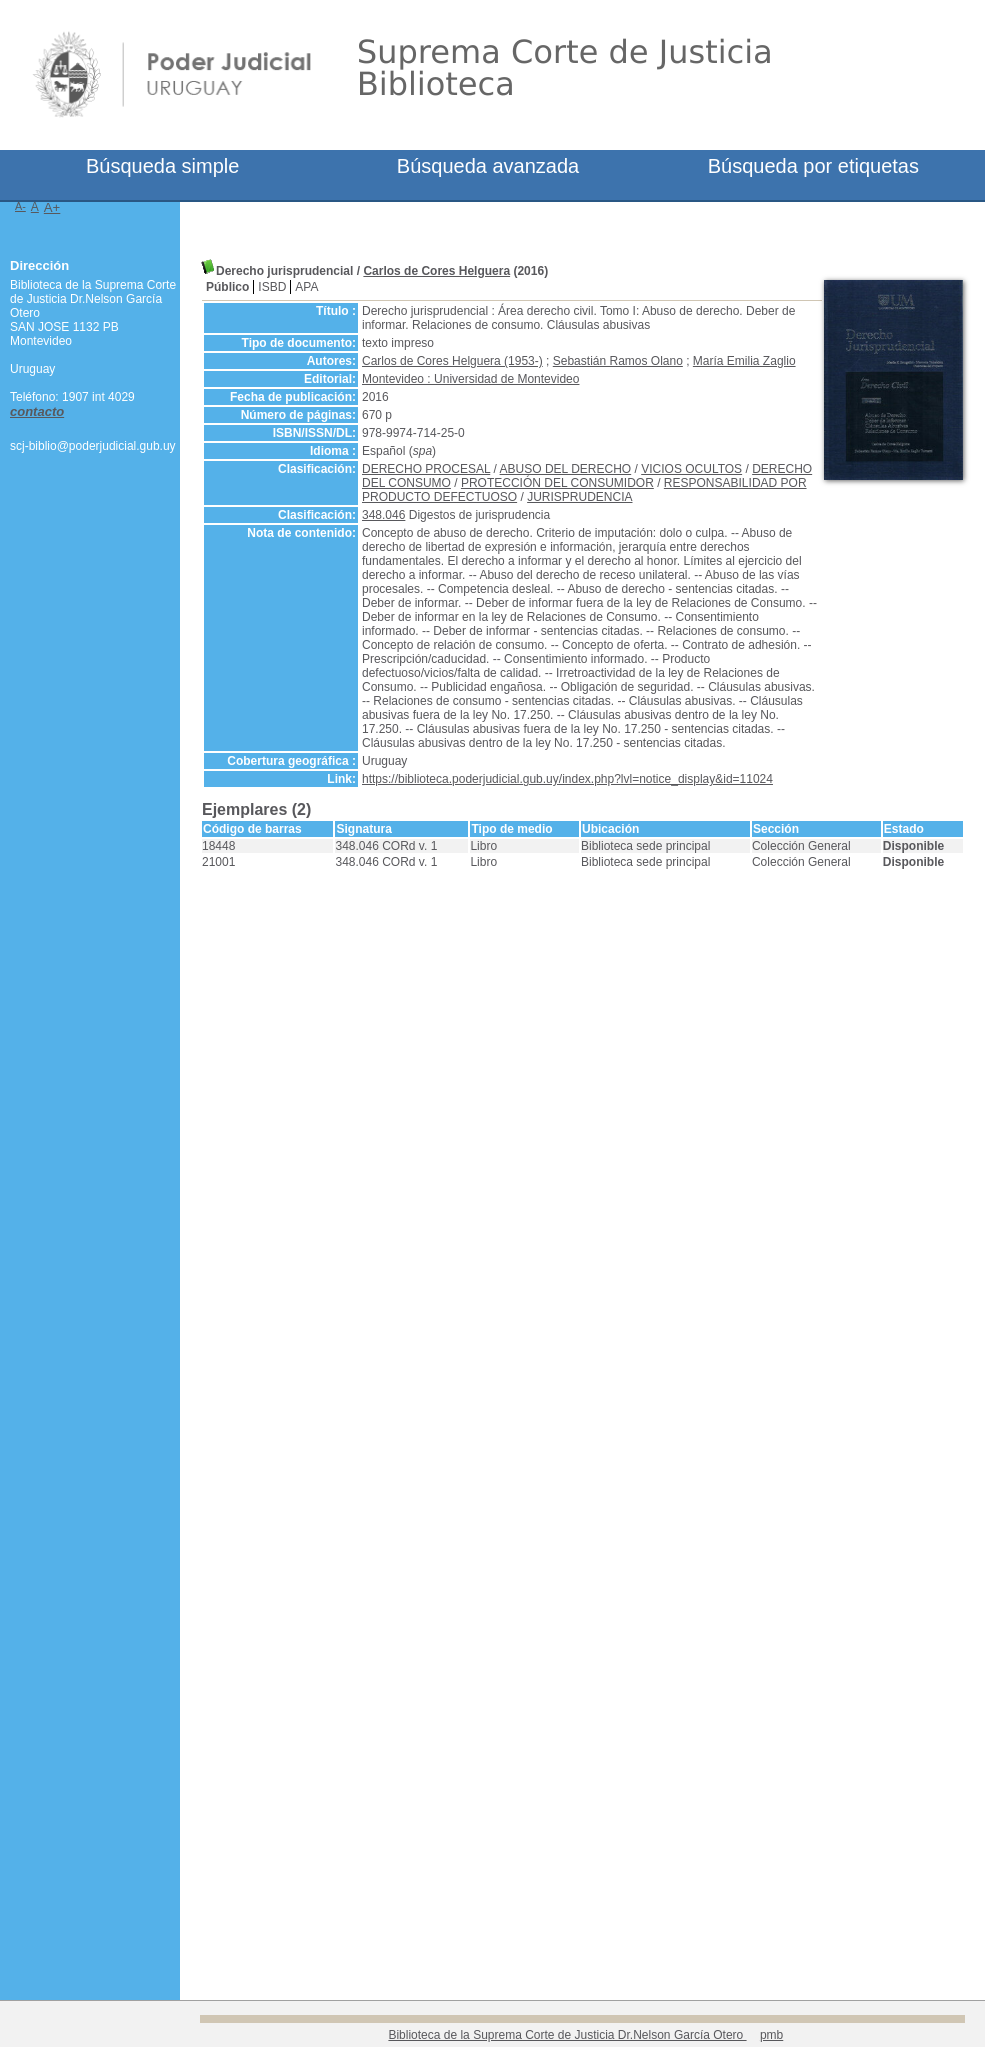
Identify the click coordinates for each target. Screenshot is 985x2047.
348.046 (383, 515)
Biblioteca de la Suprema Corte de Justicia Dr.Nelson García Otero (567, 2035)
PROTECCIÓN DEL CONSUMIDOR (557, 483)
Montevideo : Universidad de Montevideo (470, 379)
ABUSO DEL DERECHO (566, 469)
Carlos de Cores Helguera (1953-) (452, 361)
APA (306, 287)
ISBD (272, 287)
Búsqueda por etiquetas (813, 166)
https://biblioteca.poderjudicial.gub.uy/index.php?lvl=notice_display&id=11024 (567, 779)
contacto (37, 411)
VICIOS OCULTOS (691, 469)
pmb (771, 2035)
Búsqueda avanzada (488, 166)
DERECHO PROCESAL (426, 469)
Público (227, 287)
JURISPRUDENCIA (579, 497)
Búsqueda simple (162, 166)
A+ (52, 207)
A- (20, 206)
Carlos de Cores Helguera (436, 271)
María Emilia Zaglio (744, 361)
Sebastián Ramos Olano (618, 361)
